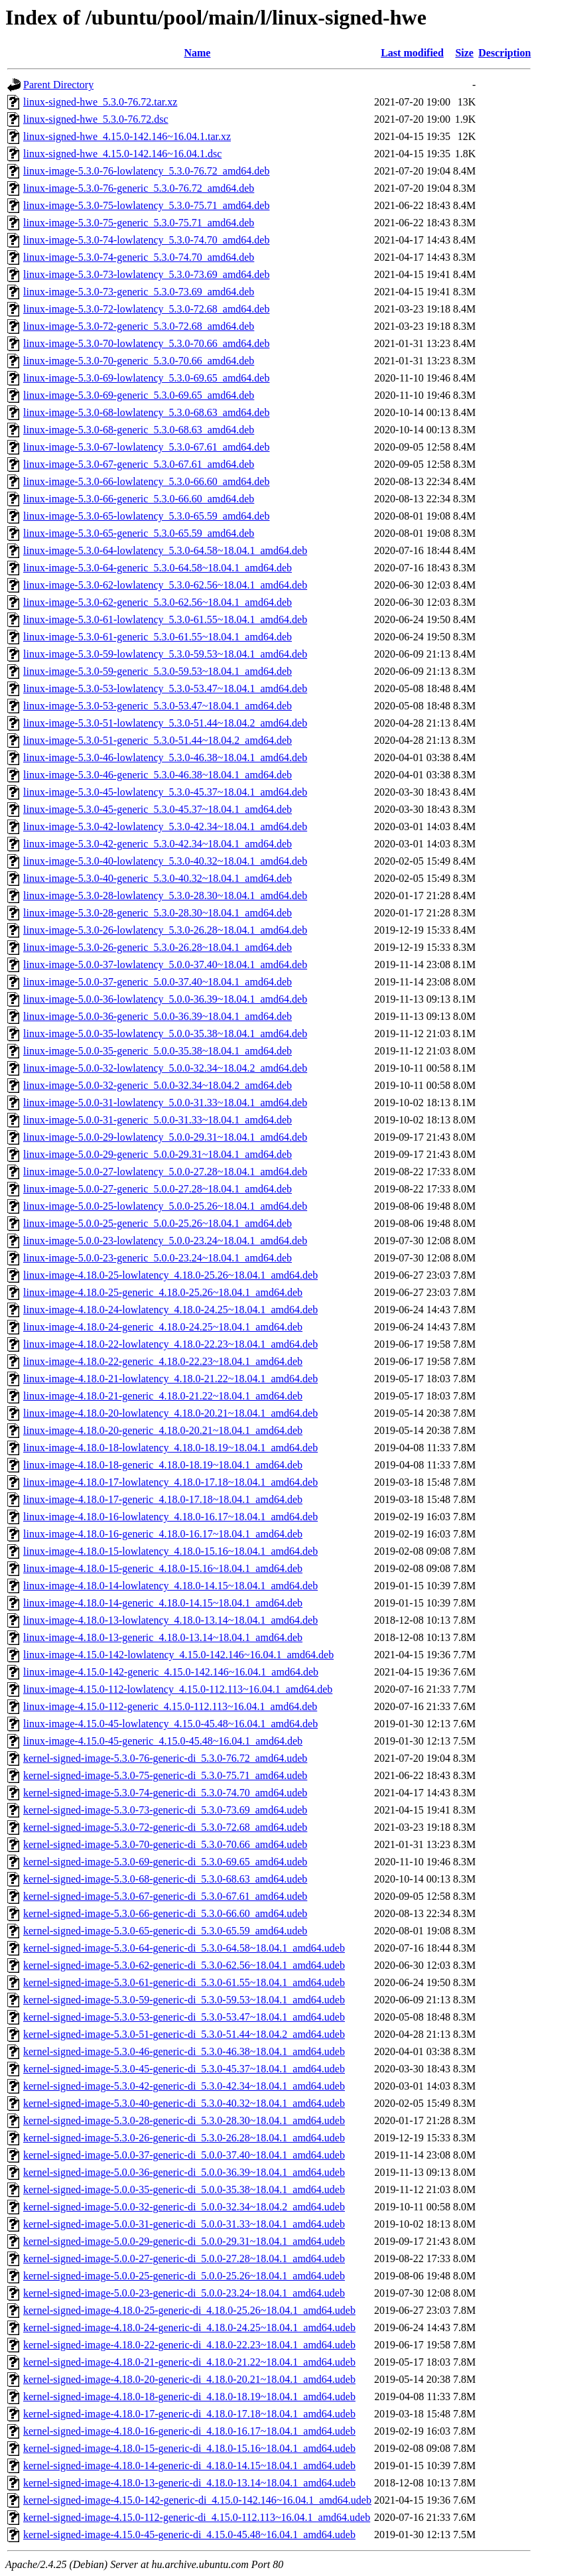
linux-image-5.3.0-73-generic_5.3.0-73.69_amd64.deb (138, 291)
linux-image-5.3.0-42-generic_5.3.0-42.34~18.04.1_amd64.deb (157, 843)
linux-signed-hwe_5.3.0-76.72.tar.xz (100, 101)
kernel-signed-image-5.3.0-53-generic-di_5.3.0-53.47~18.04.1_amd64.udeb (184, 2017)
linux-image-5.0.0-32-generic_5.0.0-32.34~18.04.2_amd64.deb (157, 1085)
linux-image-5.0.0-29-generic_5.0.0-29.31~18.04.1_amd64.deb (157, 1154)
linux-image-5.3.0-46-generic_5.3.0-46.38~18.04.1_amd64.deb (157, 774)
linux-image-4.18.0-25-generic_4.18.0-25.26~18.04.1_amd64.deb (162, 1292)
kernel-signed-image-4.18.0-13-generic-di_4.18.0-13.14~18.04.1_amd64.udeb (189, 2482)
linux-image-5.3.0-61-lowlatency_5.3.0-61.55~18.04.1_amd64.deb (165, 619)
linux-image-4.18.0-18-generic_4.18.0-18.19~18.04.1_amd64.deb (162, 1464)
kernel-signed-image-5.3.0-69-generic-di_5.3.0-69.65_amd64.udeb (165, 1861)
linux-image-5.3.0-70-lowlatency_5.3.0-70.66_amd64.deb (146, 343)
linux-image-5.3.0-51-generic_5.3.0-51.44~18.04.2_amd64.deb (157, 740)
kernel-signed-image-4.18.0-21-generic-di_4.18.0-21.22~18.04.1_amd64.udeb (189, 2362)
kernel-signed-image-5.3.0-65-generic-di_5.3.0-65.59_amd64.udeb (165, 1930)
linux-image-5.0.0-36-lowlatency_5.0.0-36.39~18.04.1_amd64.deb (165, 999)
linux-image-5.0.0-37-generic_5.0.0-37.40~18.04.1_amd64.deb (157, 981)
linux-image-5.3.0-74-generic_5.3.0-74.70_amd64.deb (138, 257)
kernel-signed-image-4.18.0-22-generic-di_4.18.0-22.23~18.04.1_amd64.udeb (189, 2344)
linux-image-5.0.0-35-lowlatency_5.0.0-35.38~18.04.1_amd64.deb (165, 1033)
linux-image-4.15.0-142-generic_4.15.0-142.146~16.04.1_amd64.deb (170, 1672)
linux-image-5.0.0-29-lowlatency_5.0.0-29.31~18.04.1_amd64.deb (165, 1137)
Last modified (412, 52)
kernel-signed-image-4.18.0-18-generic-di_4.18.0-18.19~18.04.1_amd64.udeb (189, 2396)
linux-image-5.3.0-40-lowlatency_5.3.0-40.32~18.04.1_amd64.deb (165, 861)
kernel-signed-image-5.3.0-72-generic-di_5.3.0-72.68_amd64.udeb (165, 1827)
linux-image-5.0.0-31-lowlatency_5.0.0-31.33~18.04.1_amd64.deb (165, 1102)
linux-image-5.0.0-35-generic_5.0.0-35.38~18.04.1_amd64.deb (157, 1050)
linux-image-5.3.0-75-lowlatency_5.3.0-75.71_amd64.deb (146, 205)
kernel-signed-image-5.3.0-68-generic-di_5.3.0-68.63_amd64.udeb (165, 1879)
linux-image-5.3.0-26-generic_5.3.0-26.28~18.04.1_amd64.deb (157, 947)
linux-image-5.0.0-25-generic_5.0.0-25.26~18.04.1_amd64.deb (157, 1223)
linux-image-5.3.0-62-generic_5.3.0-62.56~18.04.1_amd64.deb (157, 602)
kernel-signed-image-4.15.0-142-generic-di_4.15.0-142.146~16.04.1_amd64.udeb (197, 2500)
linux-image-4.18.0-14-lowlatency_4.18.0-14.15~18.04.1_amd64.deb (170, 1585)
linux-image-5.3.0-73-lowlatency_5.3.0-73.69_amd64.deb (146, 274)
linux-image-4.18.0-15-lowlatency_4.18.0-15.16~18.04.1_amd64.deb (170, 1551)
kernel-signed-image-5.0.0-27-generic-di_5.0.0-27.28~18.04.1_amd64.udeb (184, 2258)
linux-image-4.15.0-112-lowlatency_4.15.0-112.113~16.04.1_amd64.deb (177, 1689)
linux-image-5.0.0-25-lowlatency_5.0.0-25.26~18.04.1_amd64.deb (165, 1206)
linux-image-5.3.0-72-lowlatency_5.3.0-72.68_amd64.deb (146, 309)
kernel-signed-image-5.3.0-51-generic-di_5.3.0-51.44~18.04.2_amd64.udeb (184, 2034)
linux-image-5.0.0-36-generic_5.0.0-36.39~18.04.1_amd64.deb (157, 1016)
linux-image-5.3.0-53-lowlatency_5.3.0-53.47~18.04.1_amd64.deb (165, 688)
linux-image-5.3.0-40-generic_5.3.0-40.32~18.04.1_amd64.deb (157, 878)
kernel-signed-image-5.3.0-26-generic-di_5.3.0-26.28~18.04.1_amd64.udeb (184, 2137)
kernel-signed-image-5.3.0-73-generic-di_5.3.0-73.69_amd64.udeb (165, 1810)
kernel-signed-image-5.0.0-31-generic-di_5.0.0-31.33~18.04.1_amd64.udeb (184, 2224)
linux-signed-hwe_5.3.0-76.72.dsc (95, 119)
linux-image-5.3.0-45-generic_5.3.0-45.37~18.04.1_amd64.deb (157, 809)
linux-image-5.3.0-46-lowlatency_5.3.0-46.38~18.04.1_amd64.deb (165, 757)
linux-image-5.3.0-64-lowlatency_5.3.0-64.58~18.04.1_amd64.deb (165, 550)
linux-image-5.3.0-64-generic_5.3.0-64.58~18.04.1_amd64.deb (157, 567)
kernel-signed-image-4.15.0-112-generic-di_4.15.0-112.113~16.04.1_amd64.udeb (196, 2517)
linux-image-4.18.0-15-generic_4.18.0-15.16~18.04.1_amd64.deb (162, 1568)
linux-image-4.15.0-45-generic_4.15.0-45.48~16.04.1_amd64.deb (162, 1741)
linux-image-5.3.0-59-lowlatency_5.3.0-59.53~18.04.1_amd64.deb (165, 654)
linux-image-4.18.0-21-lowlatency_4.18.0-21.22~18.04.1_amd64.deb (170, 1378)
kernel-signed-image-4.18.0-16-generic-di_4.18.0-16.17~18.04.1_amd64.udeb (189, 2431)
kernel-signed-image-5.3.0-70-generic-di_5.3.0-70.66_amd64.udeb (165, 1844)
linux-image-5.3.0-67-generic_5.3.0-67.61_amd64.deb (138, 464)
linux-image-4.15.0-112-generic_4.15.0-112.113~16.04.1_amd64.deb (170, 1706)
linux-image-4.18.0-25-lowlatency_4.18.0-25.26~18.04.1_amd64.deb (170, 1275)
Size (464, 52)
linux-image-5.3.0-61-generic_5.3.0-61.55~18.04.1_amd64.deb (157, 636)
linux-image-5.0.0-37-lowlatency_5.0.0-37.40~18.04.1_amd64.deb (165, 964)
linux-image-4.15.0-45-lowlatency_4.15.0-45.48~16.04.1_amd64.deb (170, 1723)
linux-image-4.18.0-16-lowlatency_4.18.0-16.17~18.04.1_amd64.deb (170, 1516)
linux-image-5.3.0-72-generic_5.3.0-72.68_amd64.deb (138, 326)
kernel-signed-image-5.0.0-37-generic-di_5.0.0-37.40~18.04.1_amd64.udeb (184, 2155)
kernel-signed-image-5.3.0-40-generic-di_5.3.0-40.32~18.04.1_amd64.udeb (184, 2103)
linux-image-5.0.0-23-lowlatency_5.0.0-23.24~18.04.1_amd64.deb (165, 1240)
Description (504, 52)
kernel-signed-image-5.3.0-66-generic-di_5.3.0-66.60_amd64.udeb (165, 1913)
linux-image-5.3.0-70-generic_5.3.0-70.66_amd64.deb (138, 360)
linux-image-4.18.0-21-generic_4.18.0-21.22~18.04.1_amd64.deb (162, 1395)
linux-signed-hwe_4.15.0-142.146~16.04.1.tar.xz (127, 136)
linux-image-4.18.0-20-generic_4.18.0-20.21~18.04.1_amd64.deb (162, 1430)
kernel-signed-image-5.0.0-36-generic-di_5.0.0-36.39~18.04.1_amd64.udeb (184, 2172)
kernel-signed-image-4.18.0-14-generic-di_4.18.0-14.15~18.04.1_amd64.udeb (189, 2465)
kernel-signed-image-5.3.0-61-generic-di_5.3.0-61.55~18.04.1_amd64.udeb (184, 1982)
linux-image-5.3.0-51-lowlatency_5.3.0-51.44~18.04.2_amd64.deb (165, 723)
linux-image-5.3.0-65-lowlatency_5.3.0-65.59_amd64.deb (146, 516)
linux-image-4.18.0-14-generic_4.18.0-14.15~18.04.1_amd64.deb (162, 1603)
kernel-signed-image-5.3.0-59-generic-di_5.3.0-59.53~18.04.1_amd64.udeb (184, 1999)
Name (197, 52)
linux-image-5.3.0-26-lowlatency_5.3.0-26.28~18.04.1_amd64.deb (165, 930)
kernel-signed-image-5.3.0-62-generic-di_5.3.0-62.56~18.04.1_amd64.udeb (184, 1965)
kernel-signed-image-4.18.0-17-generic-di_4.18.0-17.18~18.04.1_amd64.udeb (189, 2413)
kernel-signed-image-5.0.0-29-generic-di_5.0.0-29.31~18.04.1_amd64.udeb (184, 2241)
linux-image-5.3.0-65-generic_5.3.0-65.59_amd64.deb (138, 533)
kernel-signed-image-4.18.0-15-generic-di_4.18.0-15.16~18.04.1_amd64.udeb (189, 2448)
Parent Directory (58, 84)
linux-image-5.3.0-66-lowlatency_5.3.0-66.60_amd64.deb (146, 481)
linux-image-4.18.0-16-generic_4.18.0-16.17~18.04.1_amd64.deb (162, 1533)
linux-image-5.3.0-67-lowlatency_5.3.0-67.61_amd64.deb (146, 447)
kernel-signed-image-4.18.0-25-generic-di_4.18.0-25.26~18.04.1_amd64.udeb (189, 2310)
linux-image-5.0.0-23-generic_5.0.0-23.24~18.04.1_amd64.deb (157, 1257)
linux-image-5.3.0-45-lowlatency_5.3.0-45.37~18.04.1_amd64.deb (165, 792)
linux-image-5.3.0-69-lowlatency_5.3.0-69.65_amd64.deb (146, 378)
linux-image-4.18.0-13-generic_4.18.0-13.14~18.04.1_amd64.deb (162, 1637)
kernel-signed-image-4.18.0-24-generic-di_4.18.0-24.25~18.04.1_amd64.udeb (189, 2327)
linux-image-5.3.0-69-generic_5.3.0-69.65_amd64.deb (138, 395)
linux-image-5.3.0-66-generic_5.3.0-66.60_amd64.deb (138, 498)
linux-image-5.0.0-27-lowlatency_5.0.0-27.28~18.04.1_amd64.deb (165, 1171)
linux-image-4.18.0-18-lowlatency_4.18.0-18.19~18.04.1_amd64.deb (170, 1447)
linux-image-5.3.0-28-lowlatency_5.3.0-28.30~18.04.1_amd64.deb (165, 895)
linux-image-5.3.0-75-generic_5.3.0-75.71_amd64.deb (138, 222)
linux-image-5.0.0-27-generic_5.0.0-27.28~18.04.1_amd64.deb (157, 1188)
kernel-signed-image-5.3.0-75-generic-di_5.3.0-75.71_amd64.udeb (165, 1775)
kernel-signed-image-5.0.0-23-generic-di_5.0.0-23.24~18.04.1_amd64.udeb (184, 2293)
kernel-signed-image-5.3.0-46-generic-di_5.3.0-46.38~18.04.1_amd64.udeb (184, 2051)
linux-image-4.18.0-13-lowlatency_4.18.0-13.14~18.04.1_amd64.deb (170, 1620)
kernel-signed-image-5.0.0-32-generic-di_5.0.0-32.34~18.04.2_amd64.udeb (184, 2206)
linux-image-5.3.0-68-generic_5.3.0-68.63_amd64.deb (138, 429)
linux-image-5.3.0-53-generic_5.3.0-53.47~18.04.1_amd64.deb (157, 705)
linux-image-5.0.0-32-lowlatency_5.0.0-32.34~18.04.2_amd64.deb (165, 1068)
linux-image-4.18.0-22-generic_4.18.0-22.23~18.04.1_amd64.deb (162, 1361)
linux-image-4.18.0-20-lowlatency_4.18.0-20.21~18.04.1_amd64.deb (170, 1413)
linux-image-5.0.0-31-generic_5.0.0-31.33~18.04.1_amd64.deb (157, 1119)
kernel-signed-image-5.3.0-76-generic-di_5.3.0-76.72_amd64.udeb (165, 1758)
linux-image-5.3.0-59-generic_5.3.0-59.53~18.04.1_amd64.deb (157, 671)
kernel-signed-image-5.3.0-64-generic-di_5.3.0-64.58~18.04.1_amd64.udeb (184, 1948)
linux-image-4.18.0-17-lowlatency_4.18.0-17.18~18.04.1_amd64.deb (170, 1482)
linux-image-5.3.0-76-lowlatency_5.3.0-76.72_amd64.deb (146, 171)
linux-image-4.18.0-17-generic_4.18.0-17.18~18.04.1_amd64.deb (162, 1499)
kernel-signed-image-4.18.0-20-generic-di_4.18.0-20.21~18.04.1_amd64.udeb (189, 2379)
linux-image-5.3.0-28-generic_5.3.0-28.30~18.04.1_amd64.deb (157, 912)
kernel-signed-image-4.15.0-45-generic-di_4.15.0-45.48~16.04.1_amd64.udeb (189, 2534)
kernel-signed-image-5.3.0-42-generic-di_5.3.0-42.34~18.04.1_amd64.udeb (184, 2086)
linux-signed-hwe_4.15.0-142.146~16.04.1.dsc (122, 153)
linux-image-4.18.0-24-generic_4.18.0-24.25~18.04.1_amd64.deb (162, 1326)
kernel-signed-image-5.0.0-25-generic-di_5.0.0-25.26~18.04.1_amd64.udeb (184, 2275)
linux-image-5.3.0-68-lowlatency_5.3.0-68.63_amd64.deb (146, 412)
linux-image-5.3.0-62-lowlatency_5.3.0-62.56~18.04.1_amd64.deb (165, 585)
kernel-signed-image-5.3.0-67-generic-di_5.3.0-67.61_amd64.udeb (165, 1896)
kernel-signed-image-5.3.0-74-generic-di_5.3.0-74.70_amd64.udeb (165, 1792)
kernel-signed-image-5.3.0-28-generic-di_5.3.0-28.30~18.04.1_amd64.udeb (184, 2120)
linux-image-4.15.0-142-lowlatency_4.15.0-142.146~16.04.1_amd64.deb (178, 1654)
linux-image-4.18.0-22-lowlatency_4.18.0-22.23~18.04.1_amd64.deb (170, 1344)
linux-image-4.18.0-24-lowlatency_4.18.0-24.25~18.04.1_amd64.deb (170, 1309)
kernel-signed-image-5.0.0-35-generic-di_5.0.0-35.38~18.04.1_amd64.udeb (184, 2189)
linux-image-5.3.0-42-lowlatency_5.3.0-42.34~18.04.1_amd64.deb (165, 826)
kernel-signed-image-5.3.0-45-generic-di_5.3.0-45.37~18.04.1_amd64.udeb (184, 2068)
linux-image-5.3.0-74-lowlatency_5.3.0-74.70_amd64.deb (146, 240)
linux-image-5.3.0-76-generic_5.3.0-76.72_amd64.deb (138, 188)
